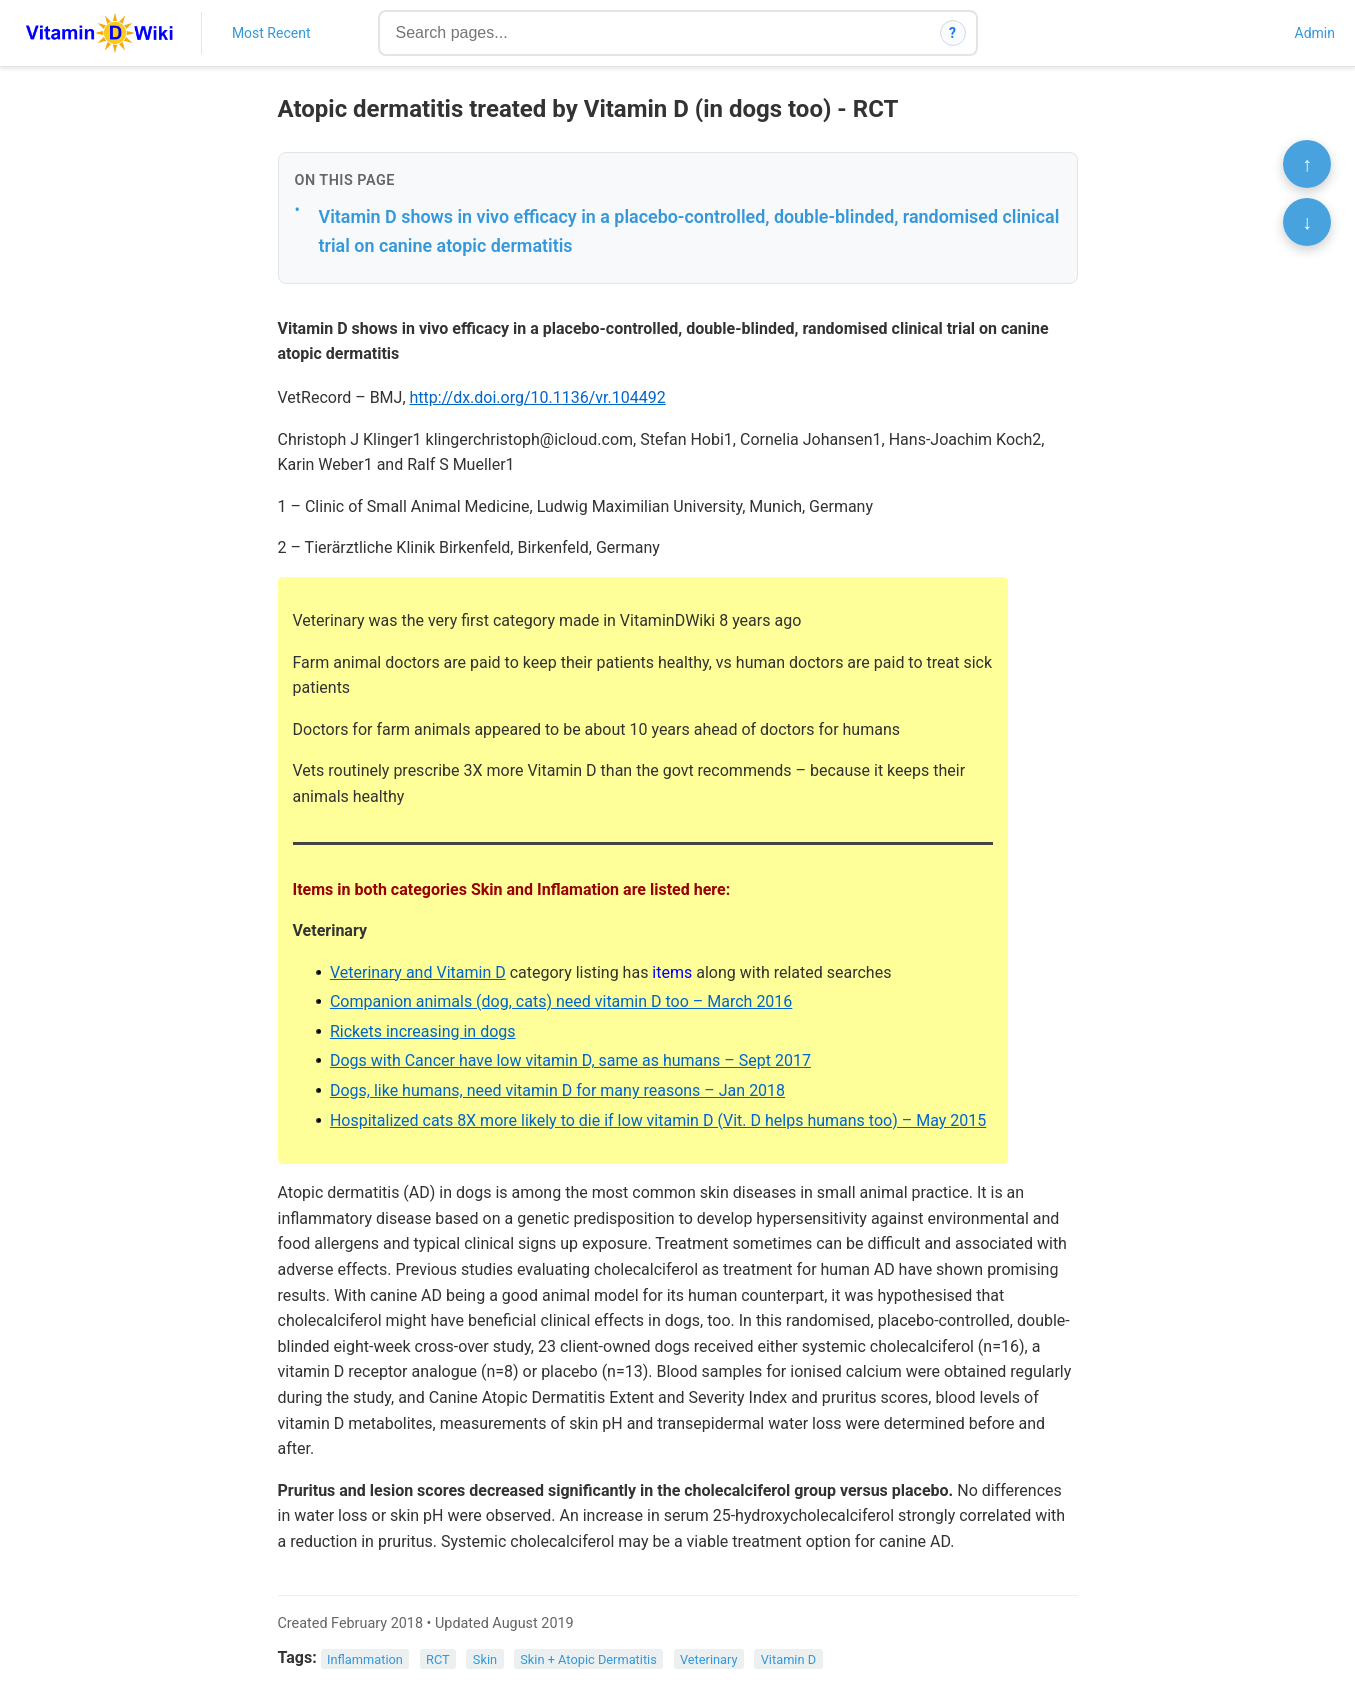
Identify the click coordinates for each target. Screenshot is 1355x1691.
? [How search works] (952, 33)
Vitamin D (788, 1658)
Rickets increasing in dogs (423, 1031)
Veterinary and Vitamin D (418, 972)
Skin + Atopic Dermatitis (588, 1658)
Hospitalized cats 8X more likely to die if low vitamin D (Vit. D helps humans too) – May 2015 (658, 1120)
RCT (438, 1658)
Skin (485, 1658)
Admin (1315, 33)
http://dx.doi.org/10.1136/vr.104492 (538, 397)
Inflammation (365, 1658)
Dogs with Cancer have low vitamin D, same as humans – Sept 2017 (570, 1060)
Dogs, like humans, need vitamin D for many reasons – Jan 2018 (557, 1090)
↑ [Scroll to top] (1307, 164)
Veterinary (709, 1658)
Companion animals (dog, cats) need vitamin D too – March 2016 (561, 1001)
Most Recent (271, 33)
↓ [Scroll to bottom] (1307, 222)
